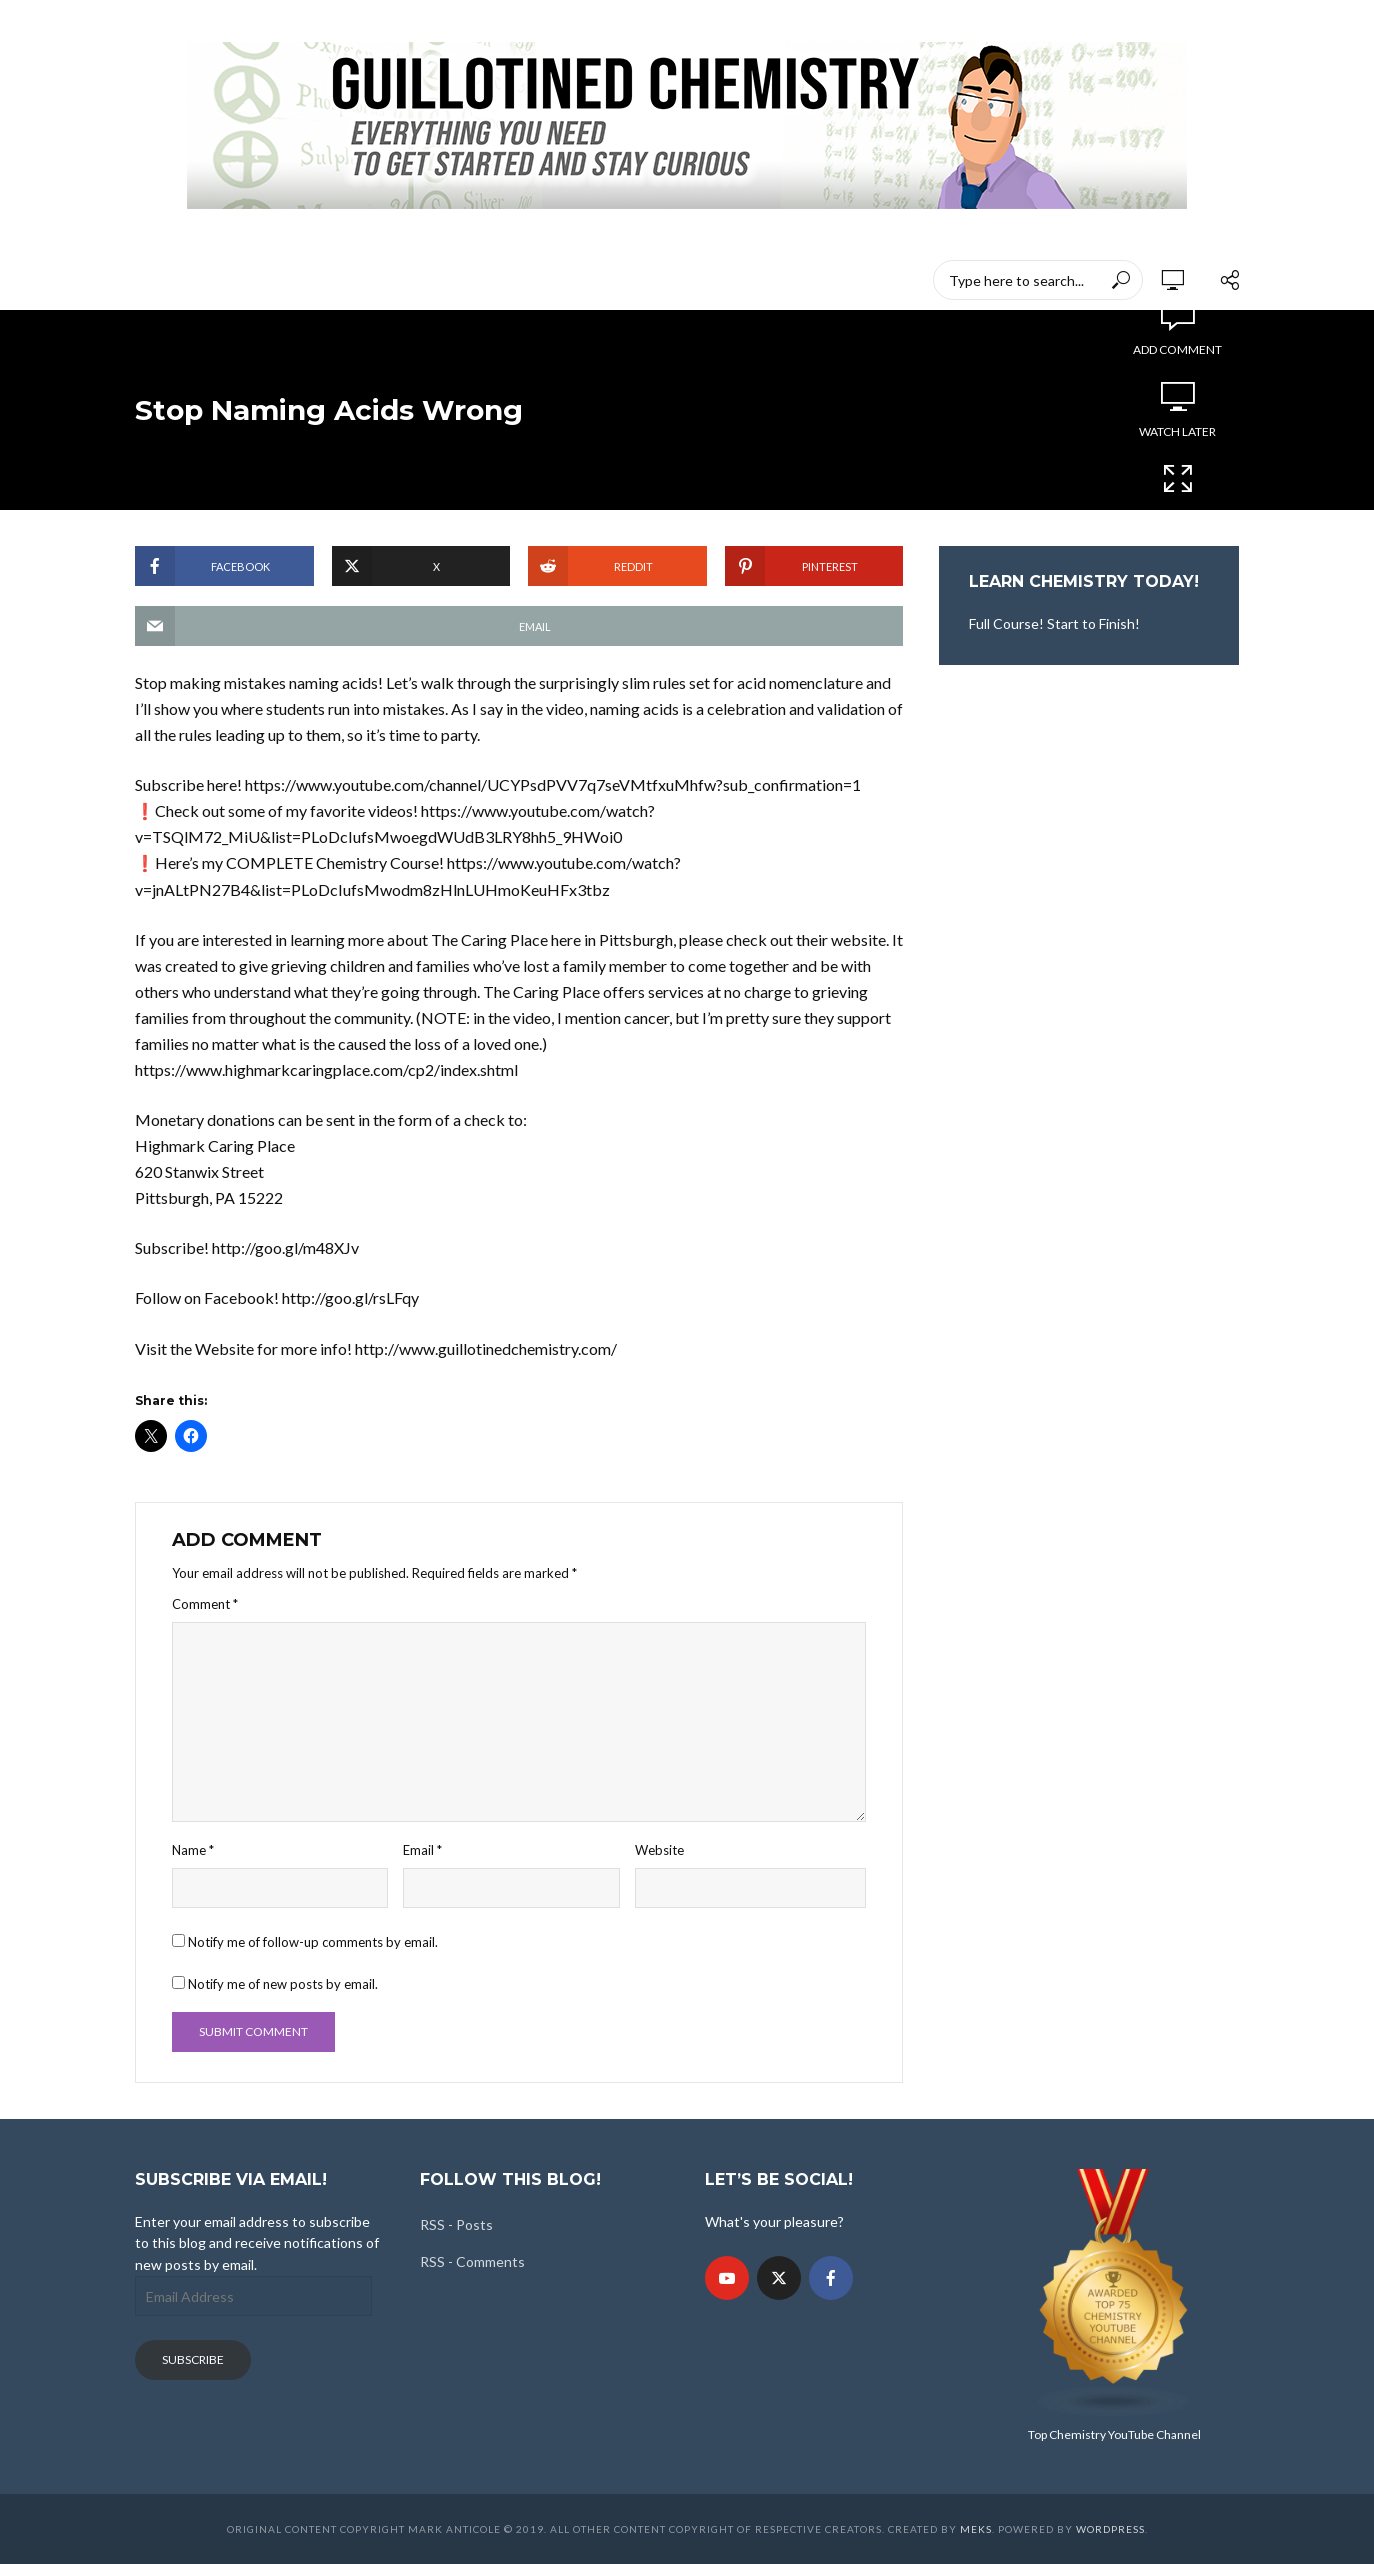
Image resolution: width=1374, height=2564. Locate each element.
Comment (205, 1604)
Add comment (1177, 349)
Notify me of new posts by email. (283, 1984)
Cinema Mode (1178, 491)
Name (193, 1850)
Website (659, 1850)
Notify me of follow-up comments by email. (313, 1942)
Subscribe (193, 2359)
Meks (976, 2529)
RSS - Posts (456, 2224)
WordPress (1110, 2529)
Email (422, 1850)
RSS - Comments (472, 2261)
